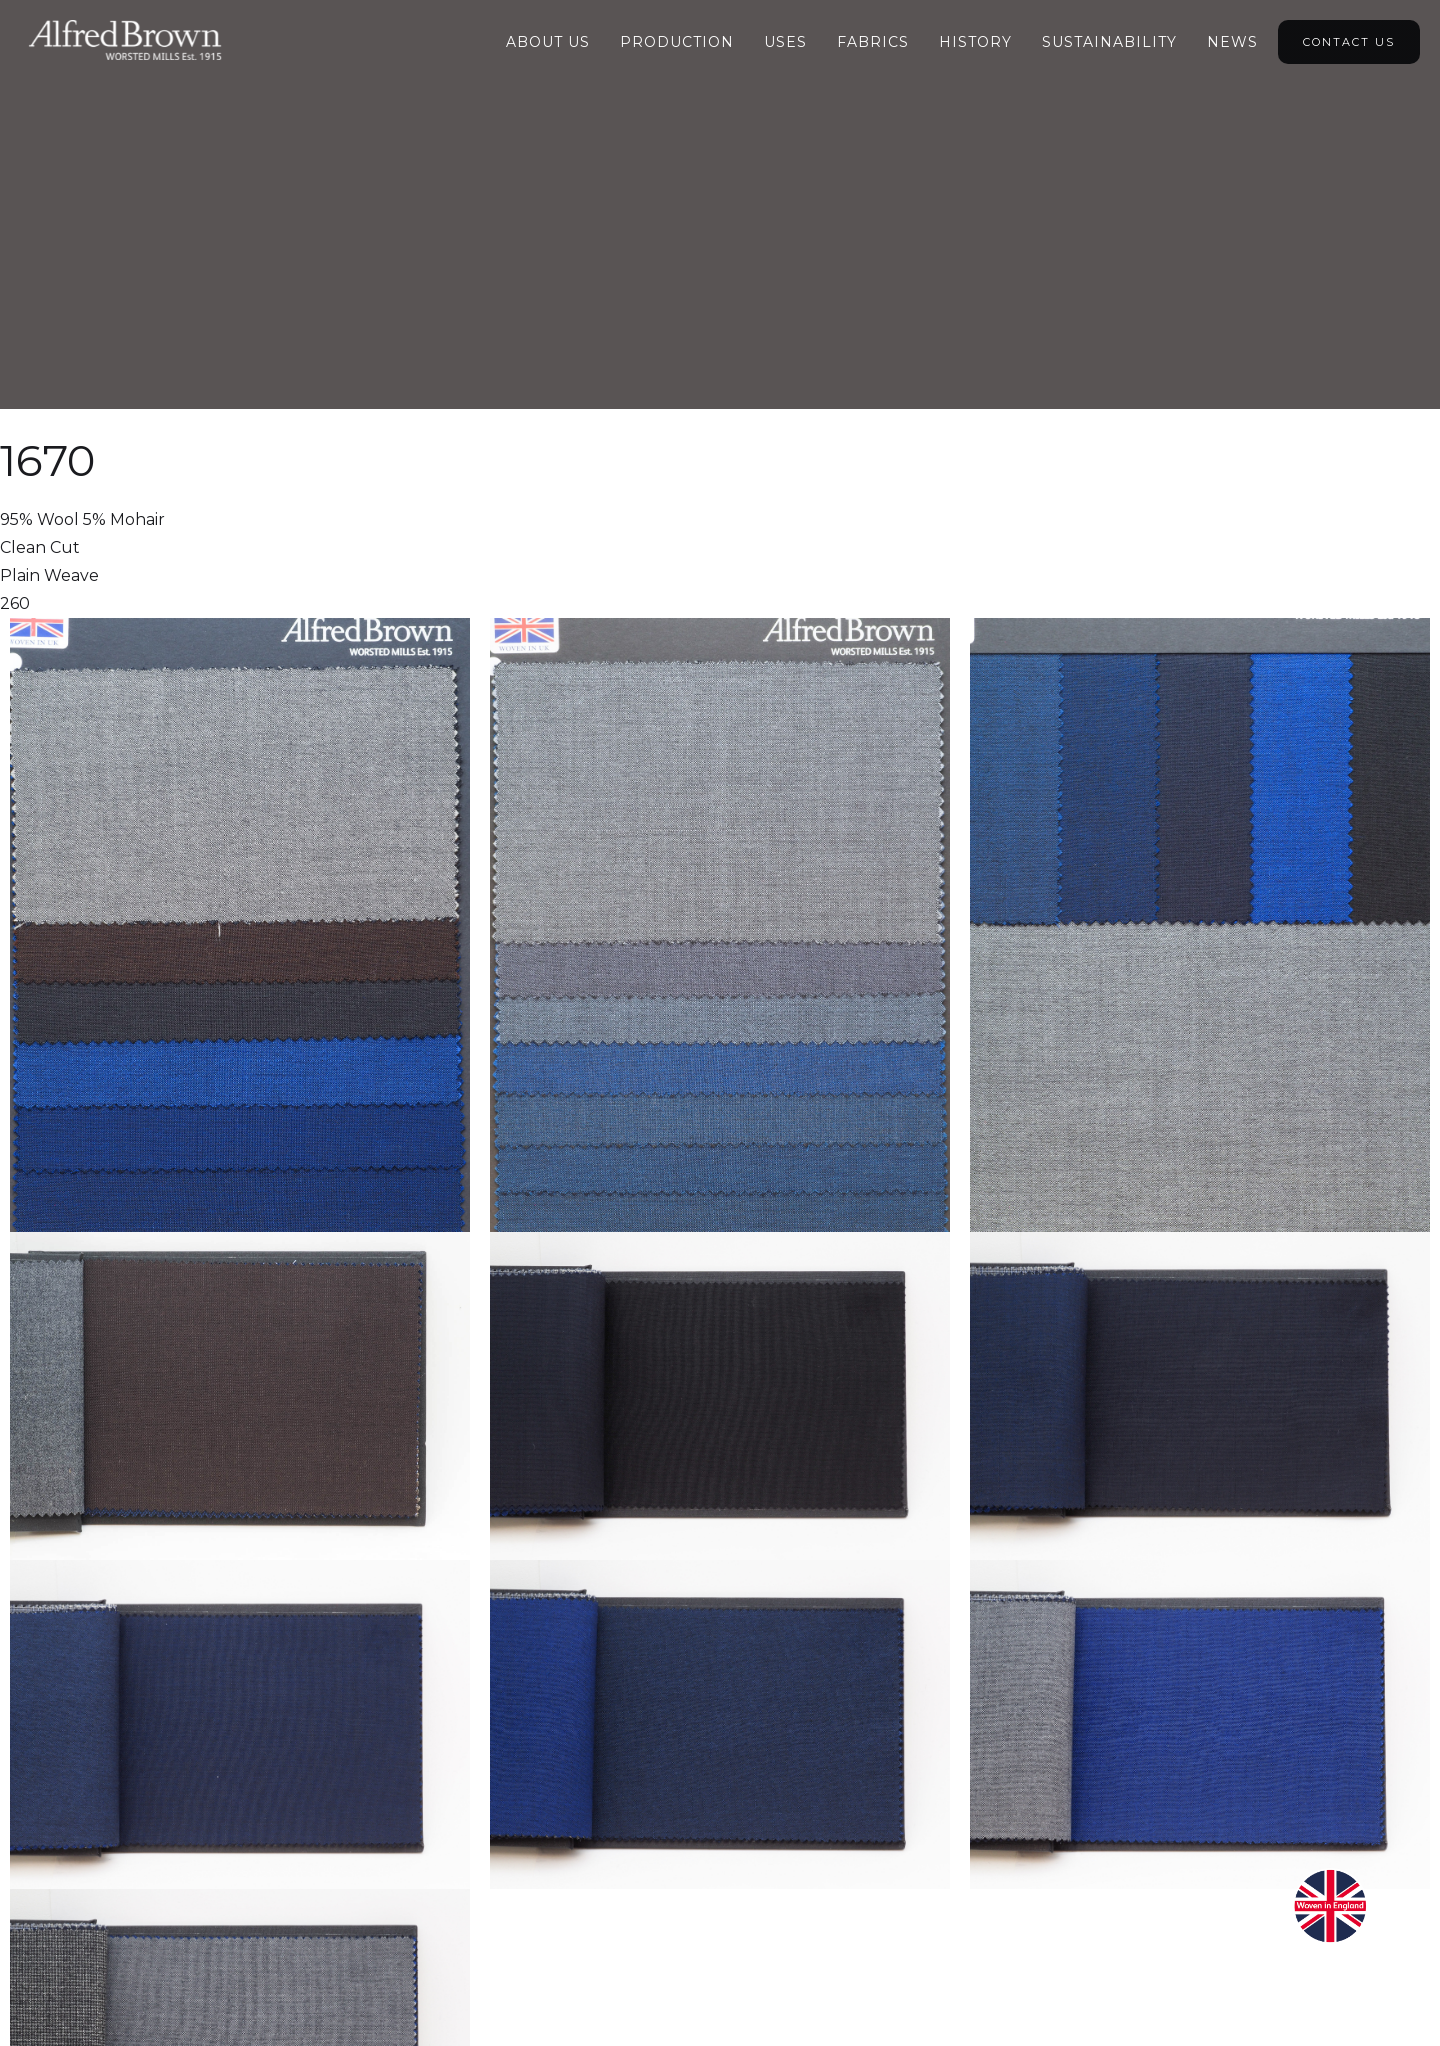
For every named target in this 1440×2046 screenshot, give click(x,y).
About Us (548, 42)
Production (677, 42)
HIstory (975, 42)
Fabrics (873, 42)
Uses (785, 42)
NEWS (1232, 42)
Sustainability (1109, 42)
